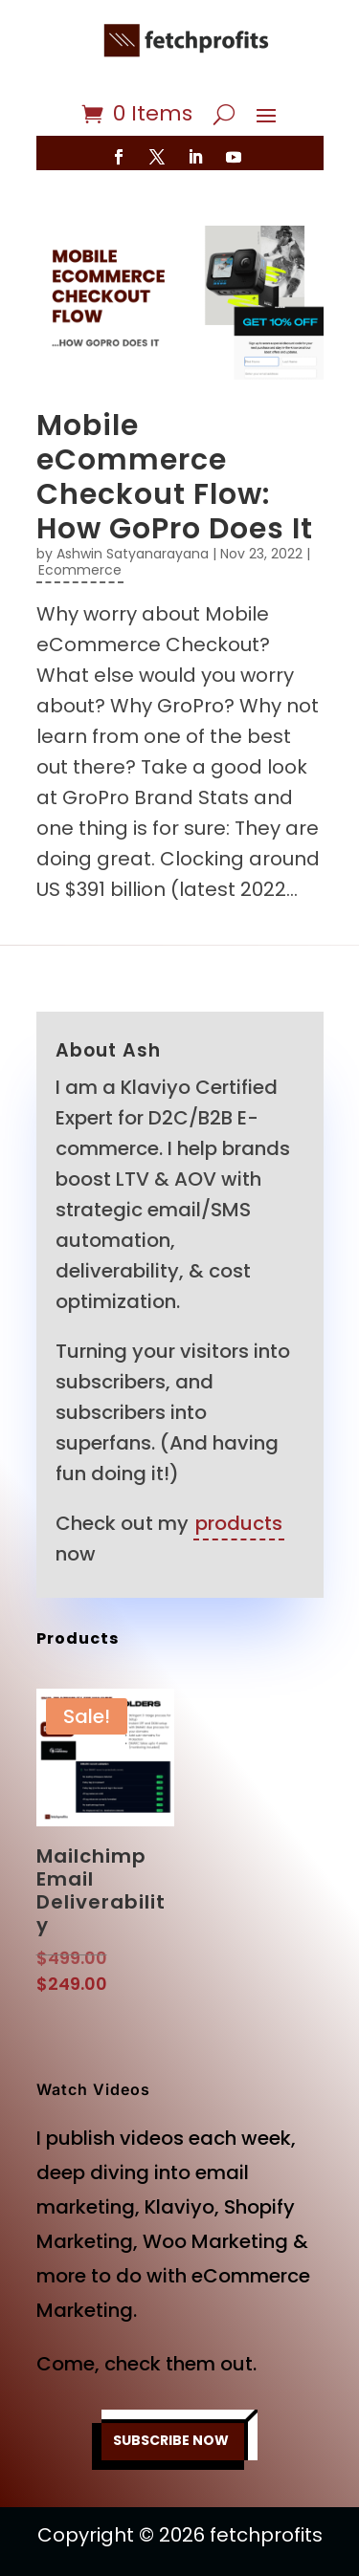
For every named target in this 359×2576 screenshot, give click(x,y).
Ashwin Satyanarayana (132, 553)
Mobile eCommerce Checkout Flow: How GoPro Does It (174, 477)
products (238, 1523)
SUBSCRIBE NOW (171, 2440)
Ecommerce (80, 569)
